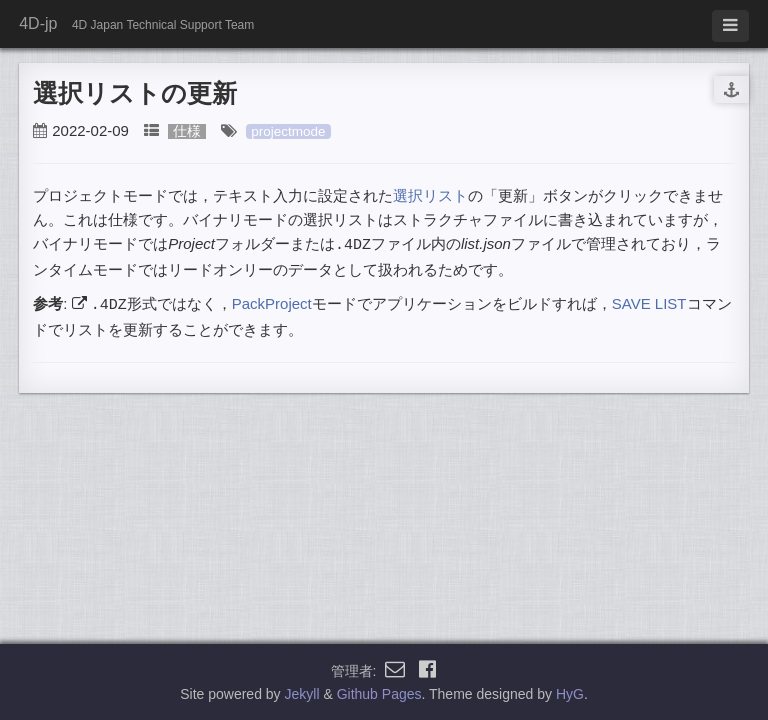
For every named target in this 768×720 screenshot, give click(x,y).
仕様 (187, 131)
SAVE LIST (649, 303)
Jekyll (302, 694)
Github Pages (379, 694)
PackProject (272, 303)
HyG (570, 694)
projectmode (288, 131)
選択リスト (430, 195)
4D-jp (38, 23)
